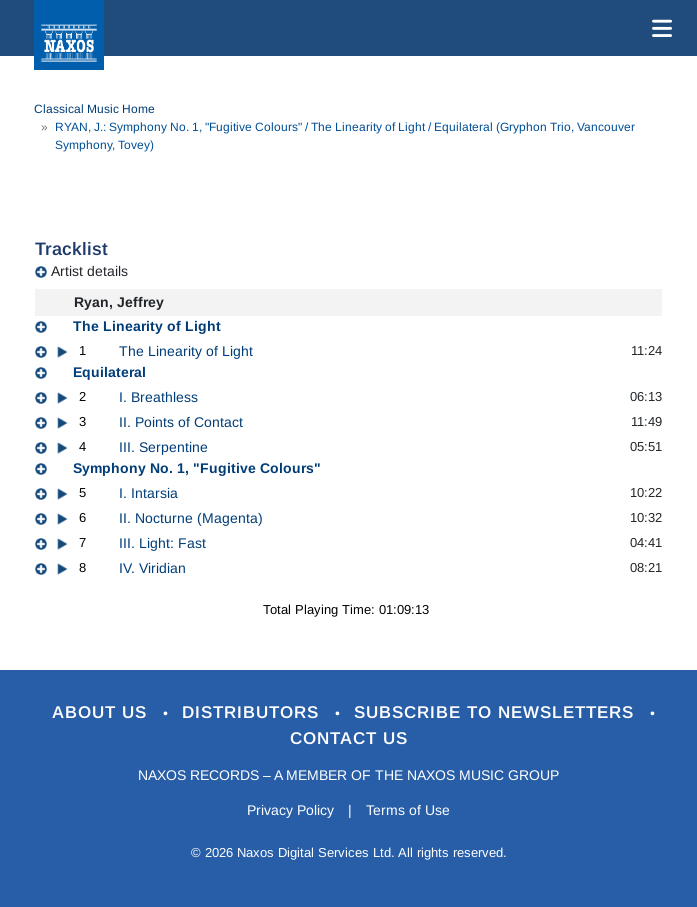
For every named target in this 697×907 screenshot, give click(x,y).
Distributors (253, 712)
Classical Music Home (94, 109)
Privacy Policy (290, 810)
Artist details (89, 271)
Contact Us (349, 738)
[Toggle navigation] (658, 28)
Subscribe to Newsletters (497, 712)
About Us (102, 712)
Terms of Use (408, 810)
